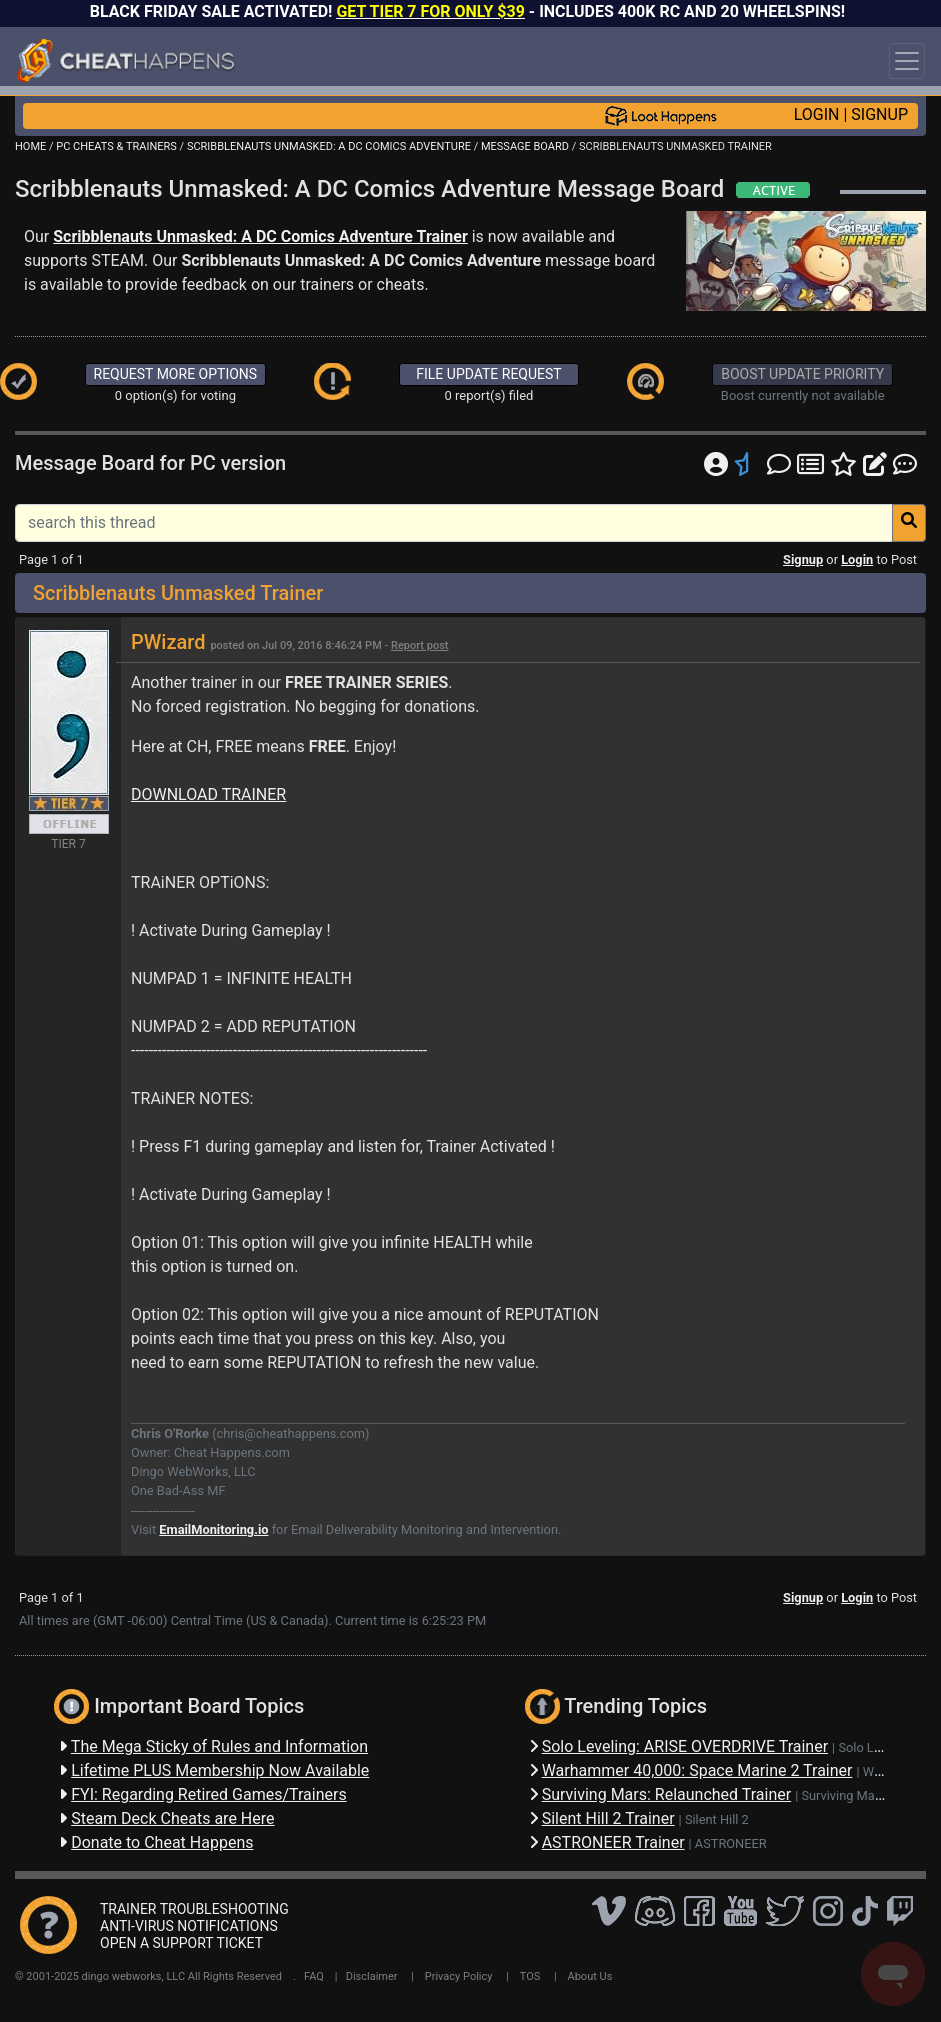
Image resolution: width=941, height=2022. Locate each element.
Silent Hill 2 (717, 1819)
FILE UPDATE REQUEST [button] (488, 374)
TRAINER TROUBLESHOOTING (194, 1909)
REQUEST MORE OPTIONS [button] (176, 374)
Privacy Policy (459, 1976)
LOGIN (817, 114)
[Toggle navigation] (907, 61)
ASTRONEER (731, 1843)
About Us (590, 1976)
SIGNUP (879, 114)
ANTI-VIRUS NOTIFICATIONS (189, 1926)
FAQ (314, 1976)
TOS (530, 1976)
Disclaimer (372, 1976)
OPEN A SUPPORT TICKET (181, 1943)
